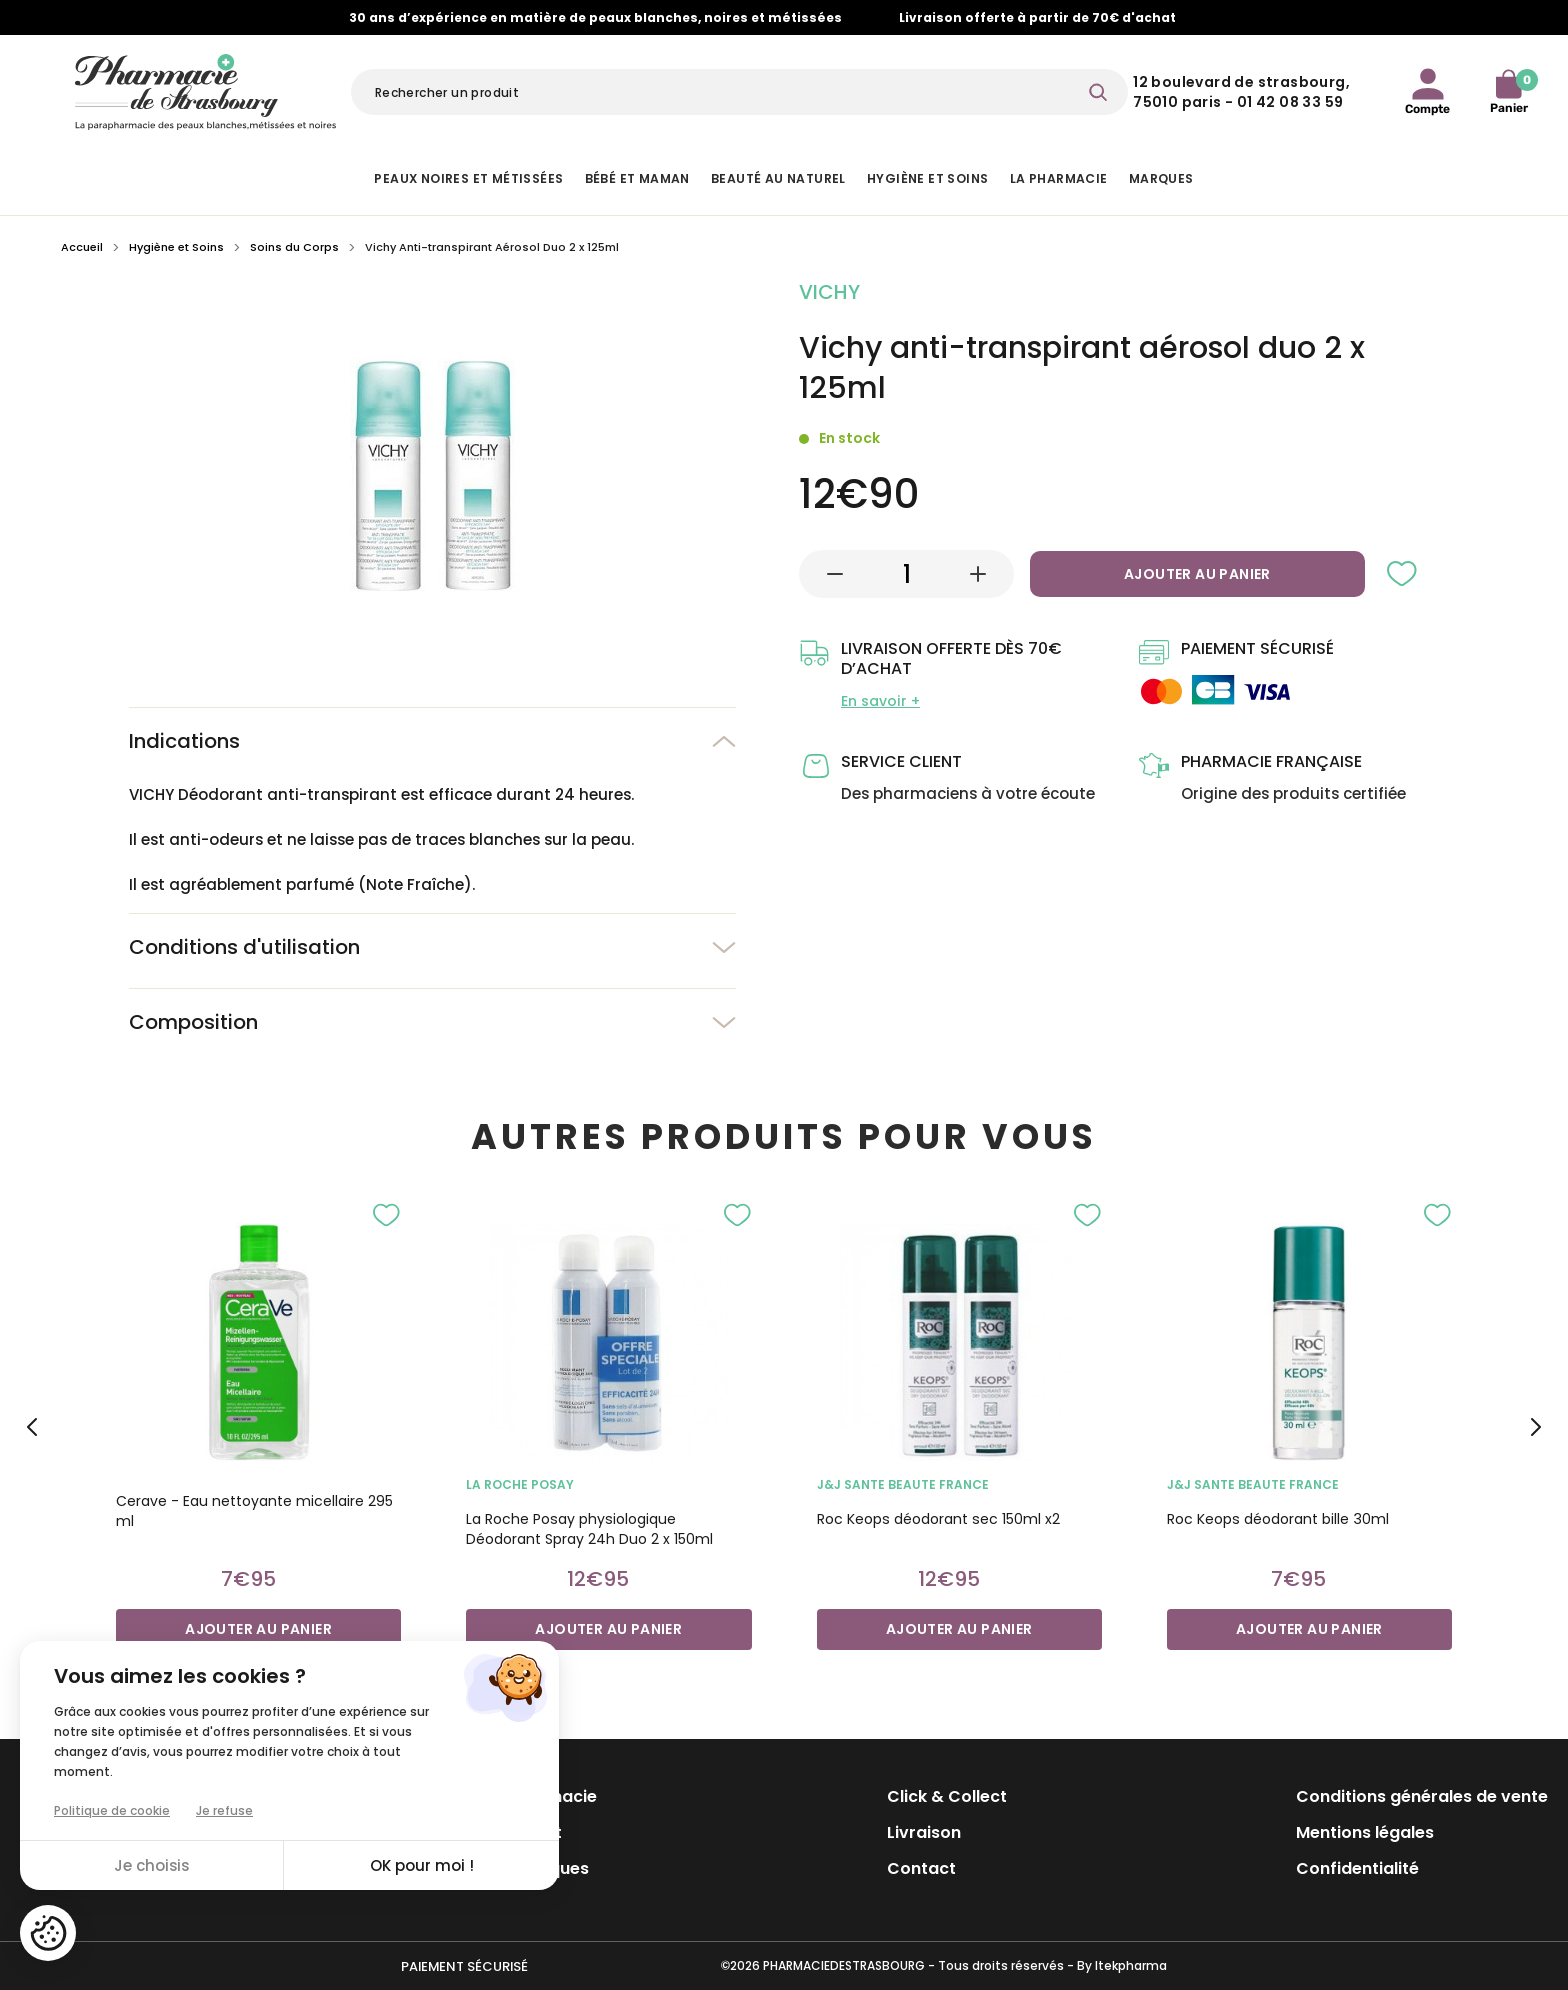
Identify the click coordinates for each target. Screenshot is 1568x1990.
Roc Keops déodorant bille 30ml (1278, 1519)
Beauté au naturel (778, 178)
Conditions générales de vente (1422, 1796)
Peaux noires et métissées (468, 178)
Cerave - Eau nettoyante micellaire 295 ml (254, 1511)
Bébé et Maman (637, 178)
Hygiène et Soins (927, 178)
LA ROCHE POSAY (520, 1484)
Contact (921, 1868)
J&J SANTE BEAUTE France (903, 1484)
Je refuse (224, 1810)
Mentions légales (1365, 1832)
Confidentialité (1357, 1868)
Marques (1161, 178)
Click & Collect (947, 1796)
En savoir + (880, 701)
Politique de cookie (112, 1810)
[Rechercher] (739, 92)
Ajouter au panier (1197, 574)
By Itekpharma (1122, 1965)
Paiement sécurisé (464, 1966)
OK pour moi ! (422, 1865)
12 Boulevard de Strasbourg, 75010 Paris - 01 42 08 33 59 (1241, 92)
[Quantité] (907, 574)
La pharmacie (1059, 178)
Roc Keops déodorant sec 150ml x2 (938, 1519)
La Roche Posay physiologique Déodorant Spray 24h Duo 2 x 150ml (589, 1529)
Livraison (924, 1832)
